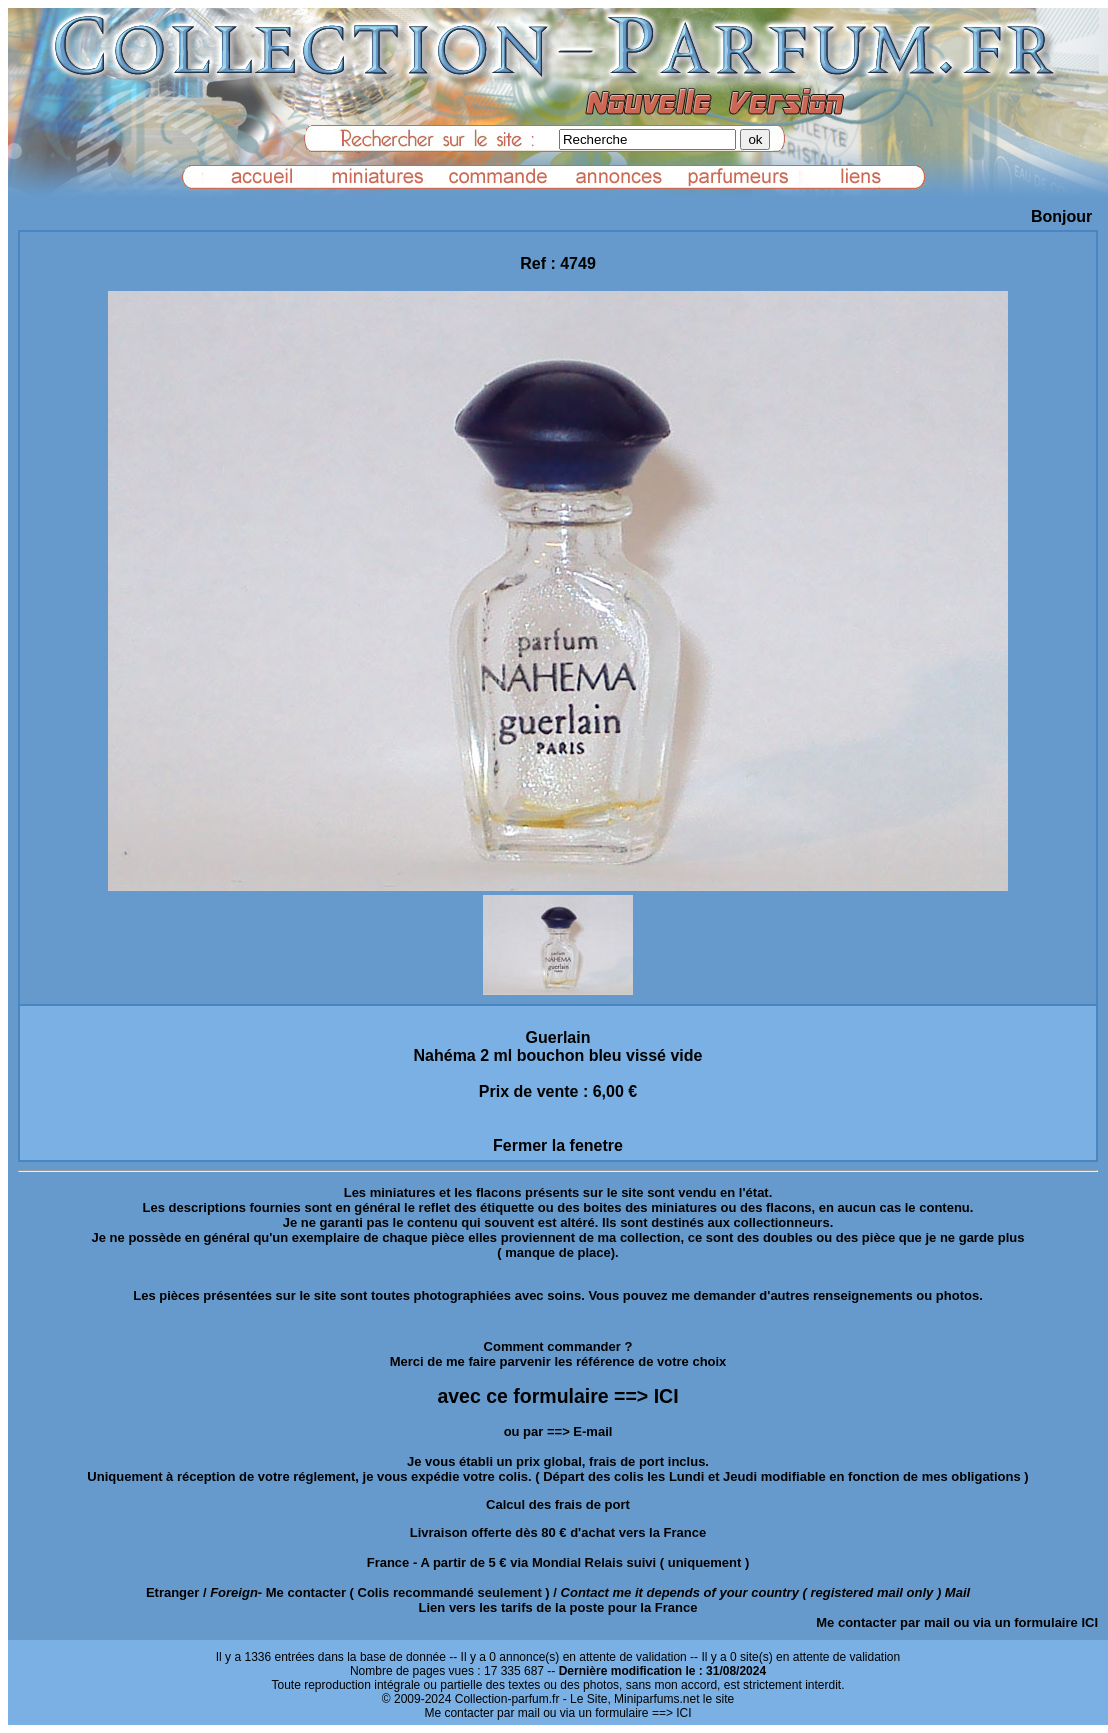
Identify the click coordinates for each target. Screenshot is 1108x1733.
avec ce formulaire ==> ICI (557, 1396)
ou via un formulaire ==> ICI (617, 1713)
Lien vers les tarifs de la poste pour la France (558, 1607)
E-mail (592, 1431)
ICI (1089, 1622)
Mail (957, 1592)
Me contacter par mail (883, 1622)
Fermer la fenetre (558, 1145)
